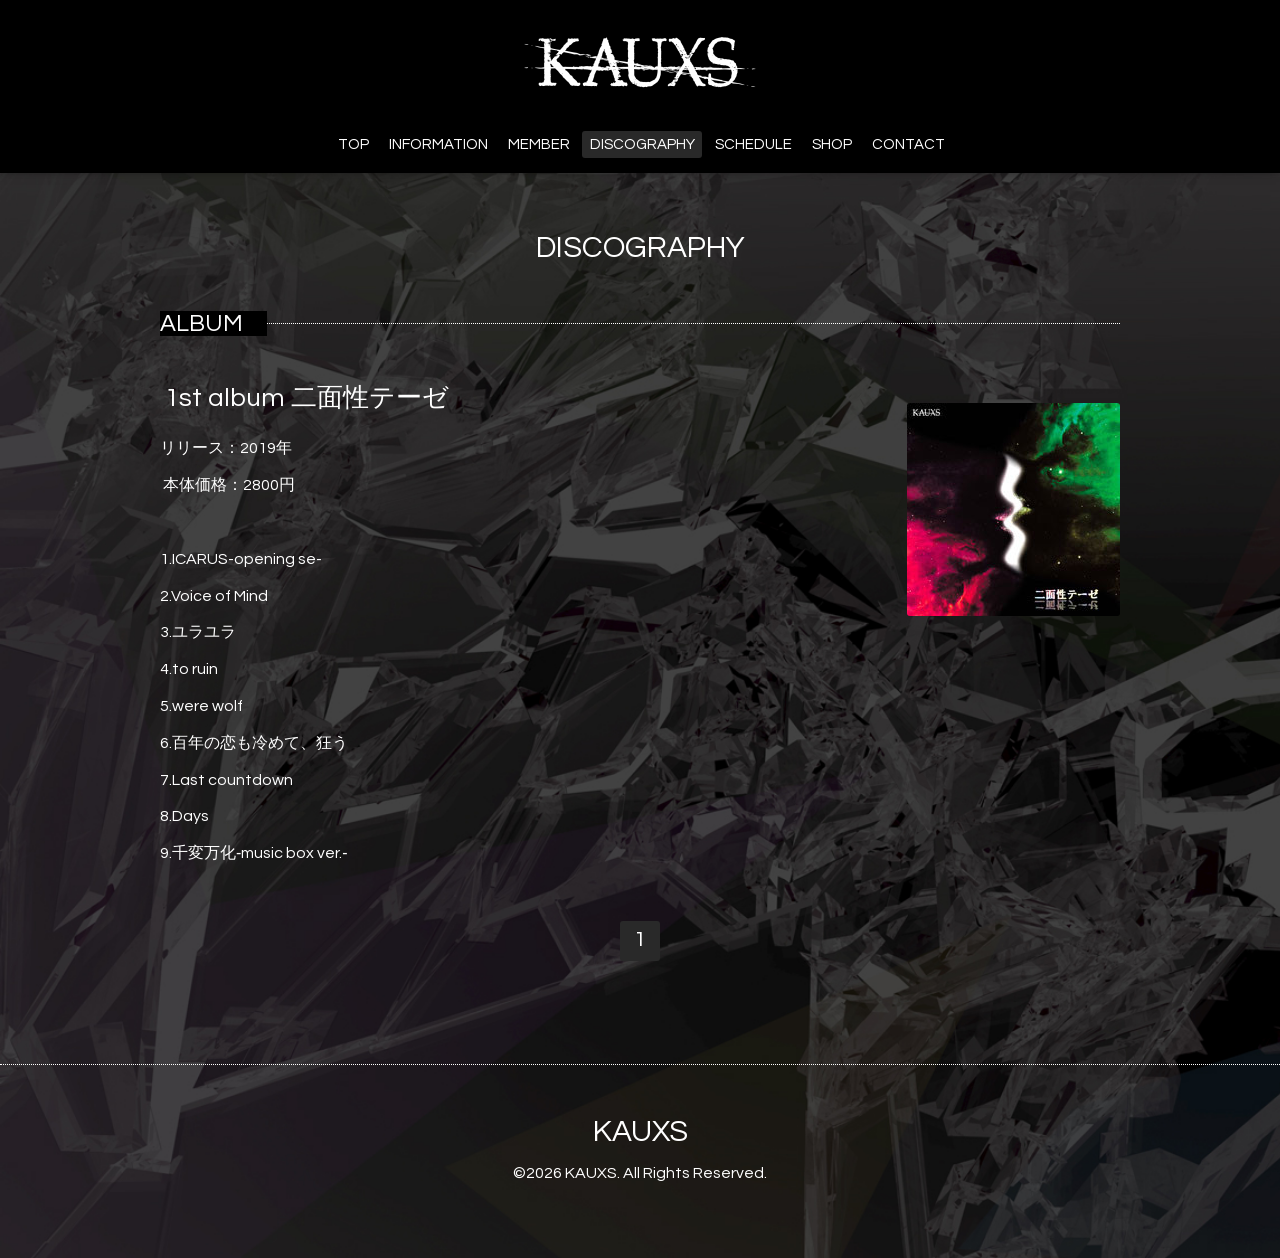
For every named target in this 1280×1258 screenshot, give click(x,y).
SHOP (832, 144)
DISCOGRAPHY (642, 144)
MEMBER (539, 144)
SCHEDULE (753, 144)
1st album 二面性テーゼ (307, 398)
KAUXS (640, 1131)
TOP (353, 144)
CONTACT (908, 144)
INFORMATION (438, 144)
